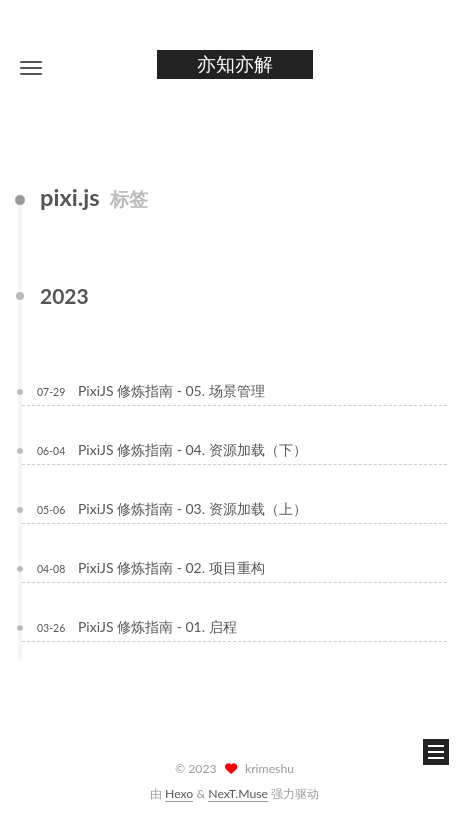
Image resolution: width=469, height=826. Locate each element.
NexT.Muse (238, 793)
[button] (31, 67)
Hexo (179, 793)
